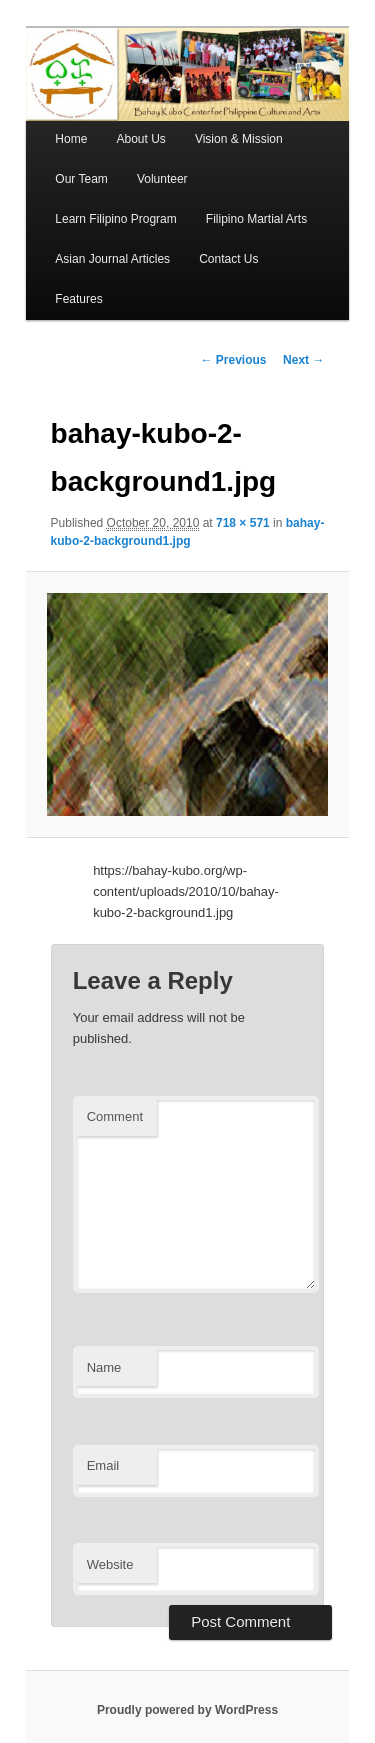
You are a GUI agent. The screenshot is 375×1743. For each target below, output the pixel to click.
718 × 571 (243, 523)
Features (78, 299)
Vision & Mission (239, 139)
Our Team (81, 179)
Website (110, 1564)
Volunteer (162, 179)
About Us (140, 139)
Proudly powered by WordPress (187, 1710)
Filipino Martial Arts (256, 219)
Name (104, 1367)
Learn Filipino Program (115, 219)
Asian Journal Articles (112, 259)
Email (103, 1465)
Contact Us (228, 259)
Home (71, 139)
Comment (115, 1116)
